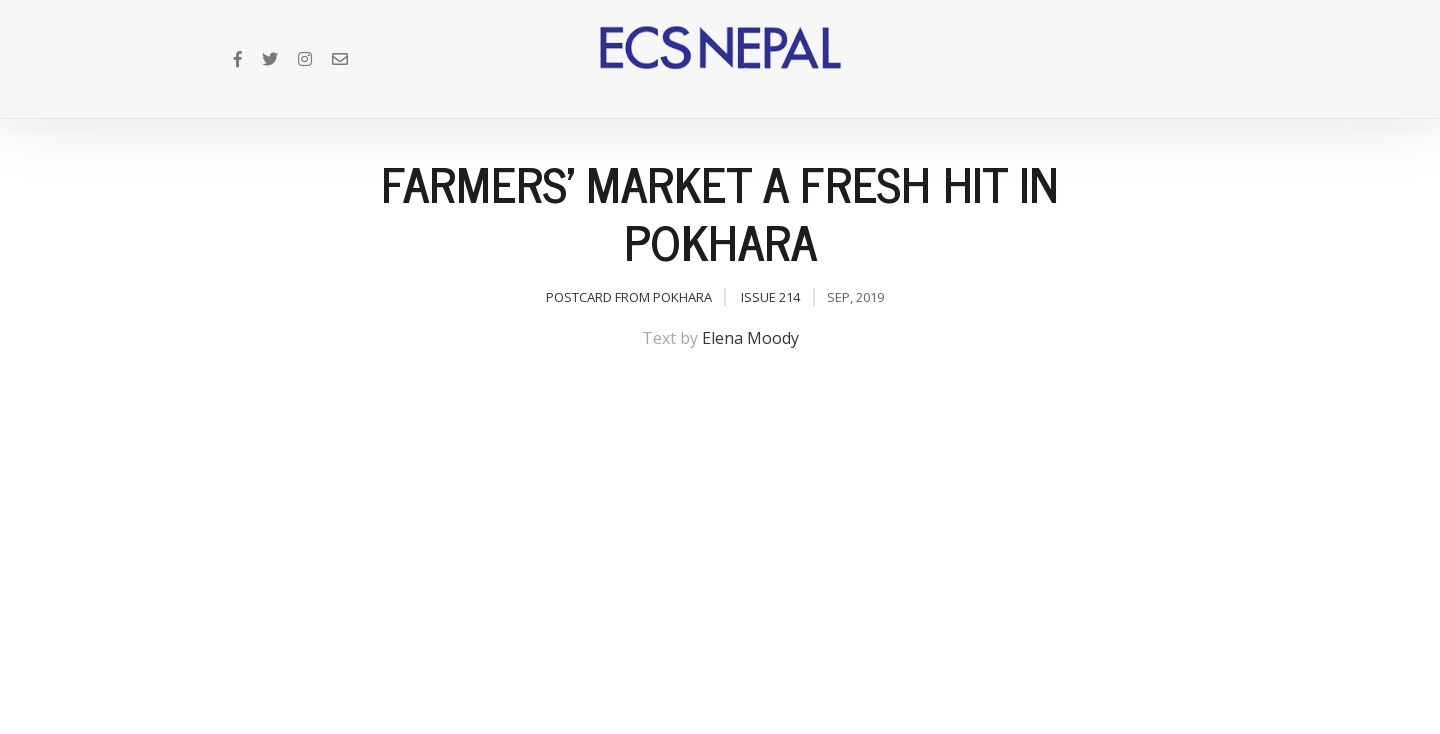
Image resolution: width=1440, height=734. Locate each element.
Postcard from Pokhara (629, 297)
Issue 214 (770, 297)
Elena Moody (750, 338)
